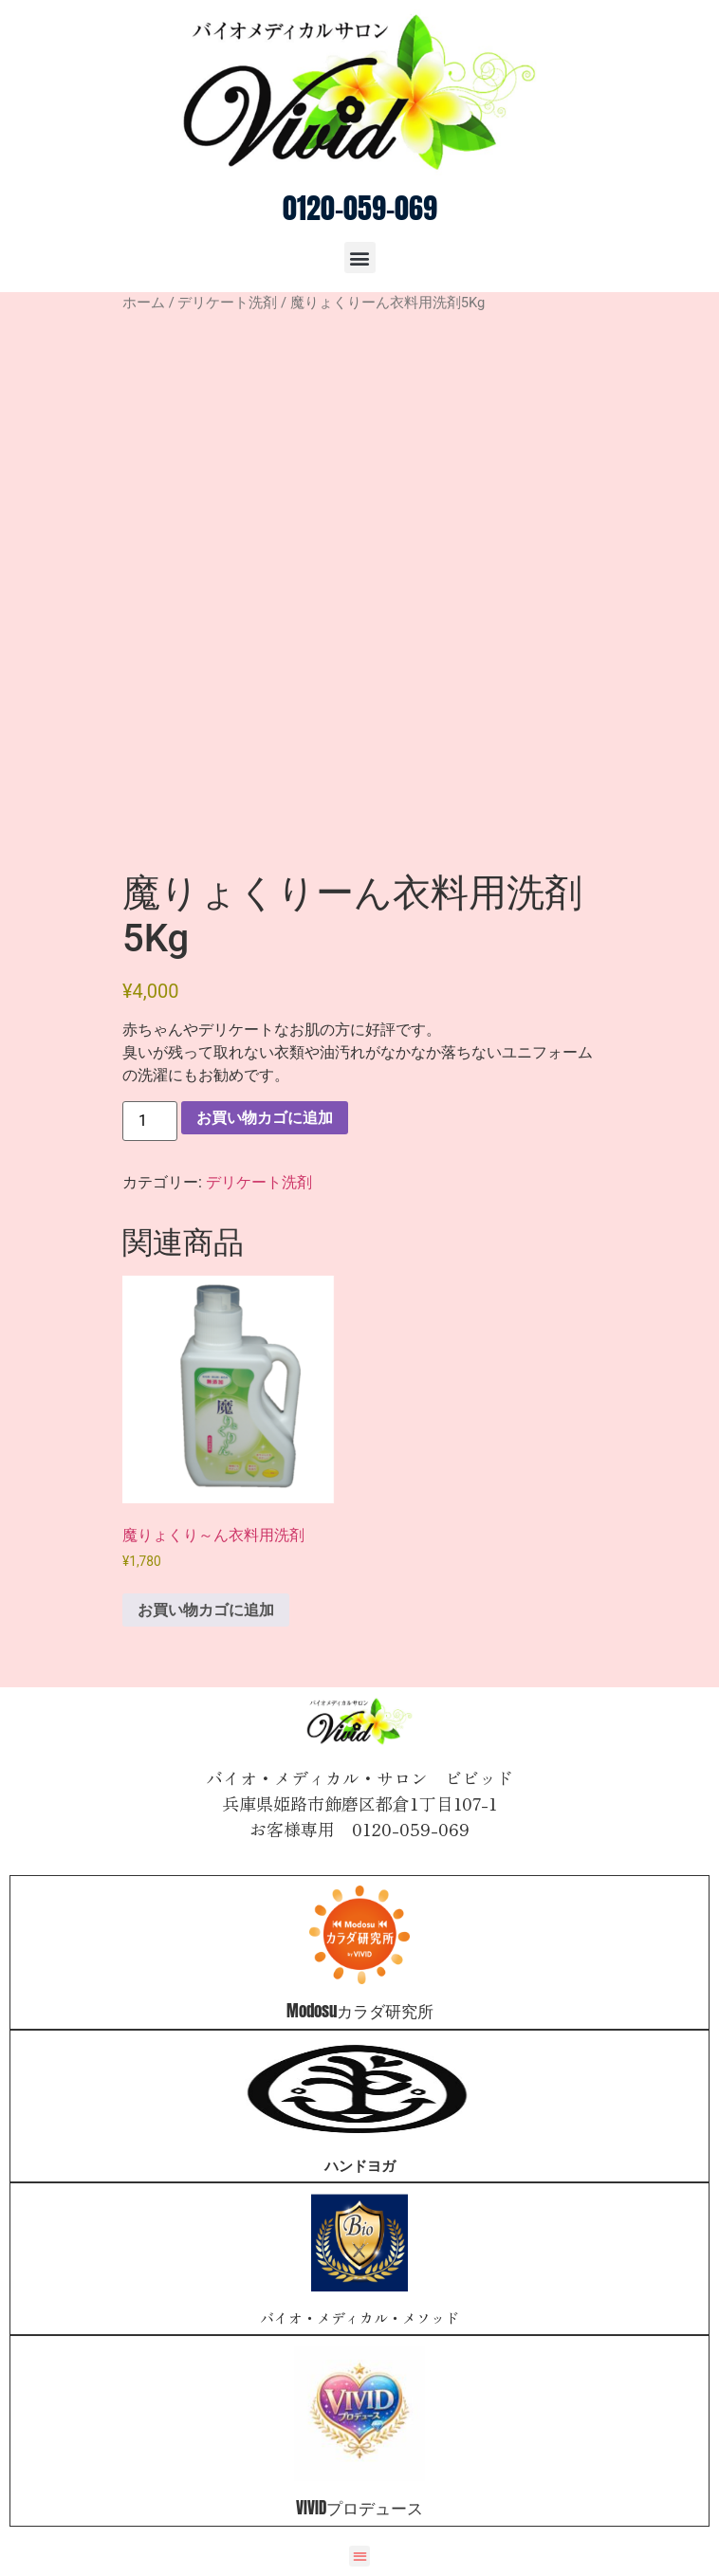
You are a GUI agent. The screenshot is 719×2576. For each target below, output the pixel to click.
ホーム (143, 302)
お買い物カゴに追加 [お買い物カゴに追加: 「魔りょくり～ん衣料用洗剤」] (206, 1610)
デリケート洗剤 (227, 302)
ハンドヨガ (360, 2165)
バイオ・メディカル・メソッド (359, 2318)
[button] (360, 257)
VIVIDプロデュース (359, 2507)
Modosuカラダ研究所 (359, 2010)
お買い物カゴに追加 (264, 1118)
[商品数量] (149, 1121)
